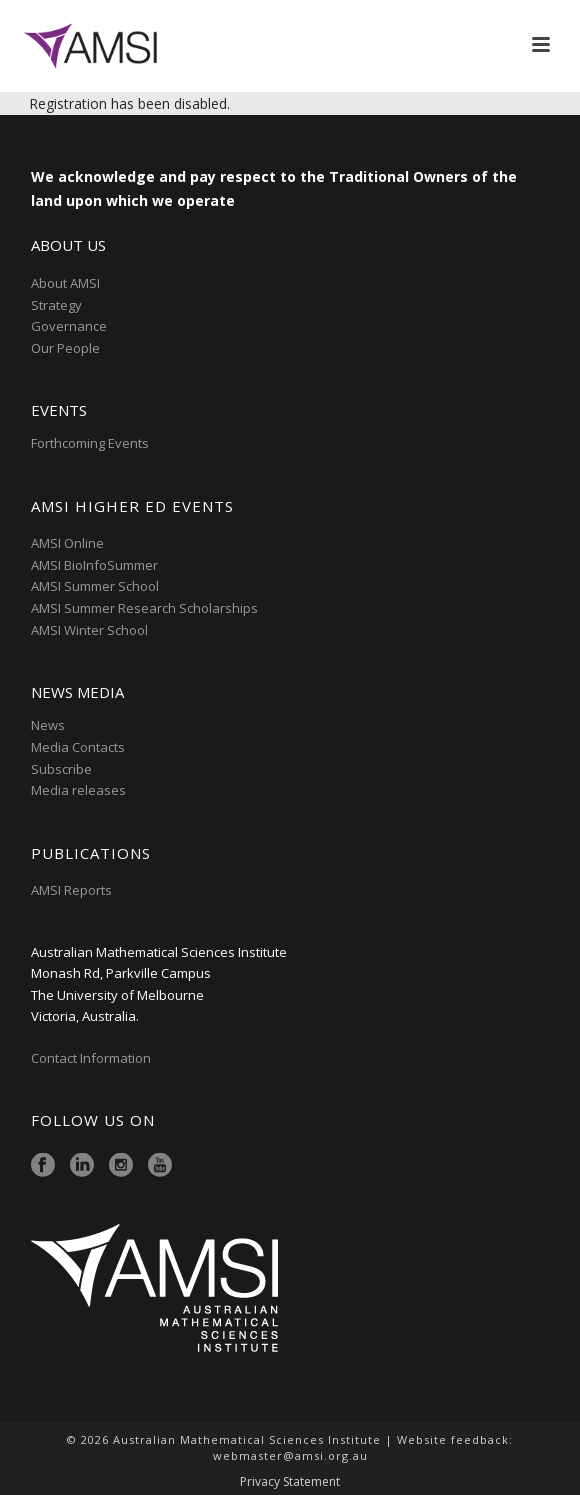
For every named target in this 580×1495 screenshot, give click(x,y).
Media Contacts (78, 747)
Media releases (78, 790)
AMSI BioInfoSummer (94, 565)
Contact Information (92, 1058)
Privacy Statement (290, 1482)
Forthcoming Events (90, 443)
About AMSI (65, 283)
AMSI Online (67, 543)
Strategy (56, 305)
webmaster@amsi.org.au (290, 1455)
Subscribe (61, 769)
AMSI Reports (71, 890)
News (48, 725)
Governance (69, 326)
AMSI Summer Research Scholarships (144, 608)
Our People (65, 348)
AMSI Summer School (95, 586)
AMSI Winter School (89, 630)
